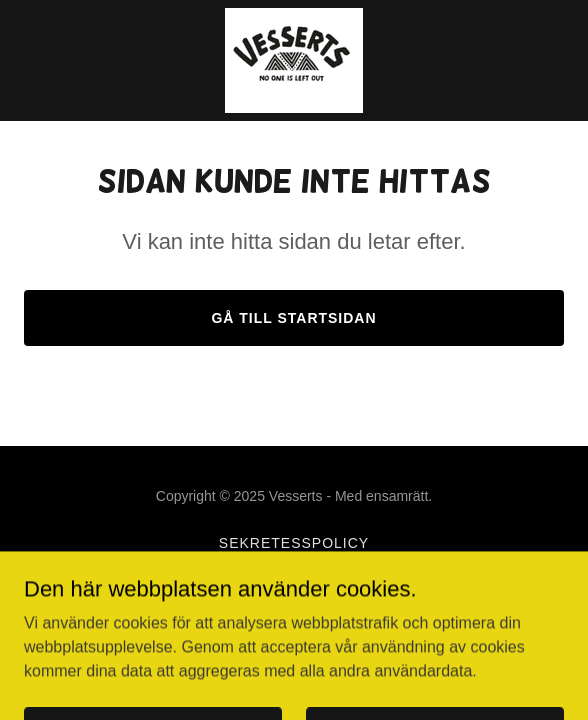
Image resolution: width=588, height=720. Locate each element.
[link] (294, 60)
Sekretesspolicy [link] (294, 543)
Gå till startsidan (293, 318)
